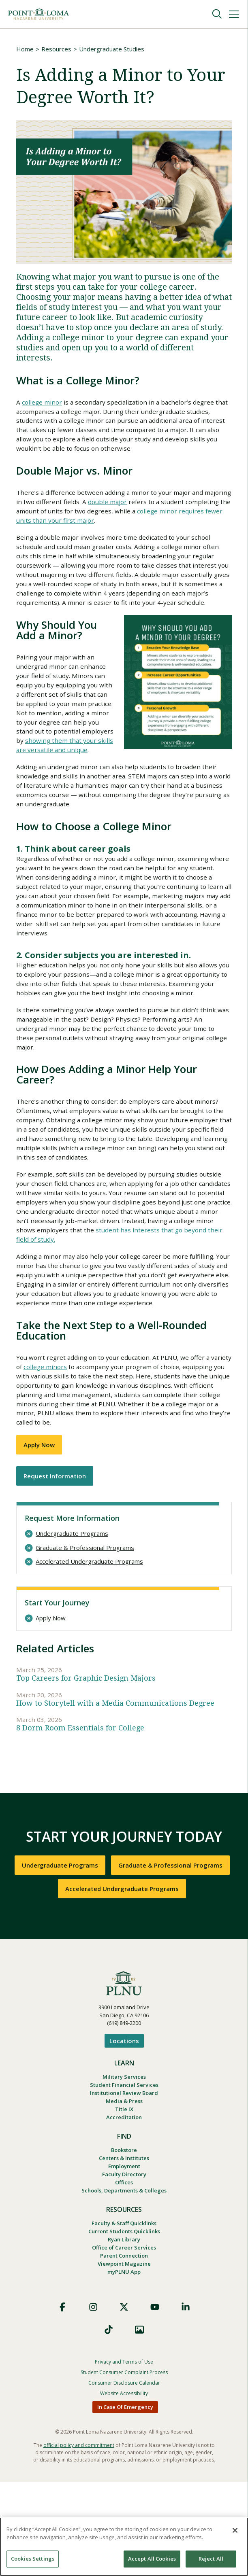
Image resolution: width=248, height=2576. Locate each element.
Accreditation (124, 2200)
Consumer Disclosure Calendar (124, 2477)
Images (139, 2424)
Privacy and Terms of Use (124, 2456)
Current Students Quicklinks (124, 2321)
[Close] (235, 2530)
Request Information (55, 1552)
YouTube (154, 2401)
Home (25, 49)
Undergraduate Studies (111, 49)
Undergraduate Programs (72, 1609)
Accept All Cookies (152, 2558)
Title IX (124, 2191)
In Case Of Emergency (125, 2501)
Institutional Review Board (124, 2173)
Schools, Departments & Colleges (124, 2278)
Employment (124, 2252)
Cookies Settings (32, 2558)
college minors (69, 1439)
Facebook (62, 2401)
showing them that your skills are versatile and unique (64, 773)
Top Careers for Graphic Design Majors (86, 1755)
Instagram (93, 2401)
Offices (124, 2269)
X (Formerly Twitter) (124, 2401)
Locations (124, 2120)
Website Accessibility (124, 2487)
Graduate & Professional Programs (85, 1624)
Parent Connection (124, 2347)
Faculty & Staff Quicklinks (124, 2312)
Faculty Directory (124, 2260)
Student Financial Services (124, 2165)
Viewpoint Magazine (124, 2356)
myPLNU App (124, 2365)
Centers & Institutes (124, 2243)
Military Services (124, 2156)
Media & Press (124, 2182)
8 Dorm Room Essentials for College (80, 1806)
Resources (56, 49)
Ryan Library (124, 2330)
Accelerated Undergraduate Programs (89, 1638)
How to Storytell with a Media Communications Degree (115, 1781)
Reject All (211, 2558)
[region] (124, 2546)
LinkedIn (185, 2401)
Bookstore (124, 2234)
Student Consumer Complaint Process (124, 2466)
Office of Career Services (124, 2339)
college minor (42, 403)
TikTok (108, 2424)
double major (138, 506)
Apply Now (39, 1521)
